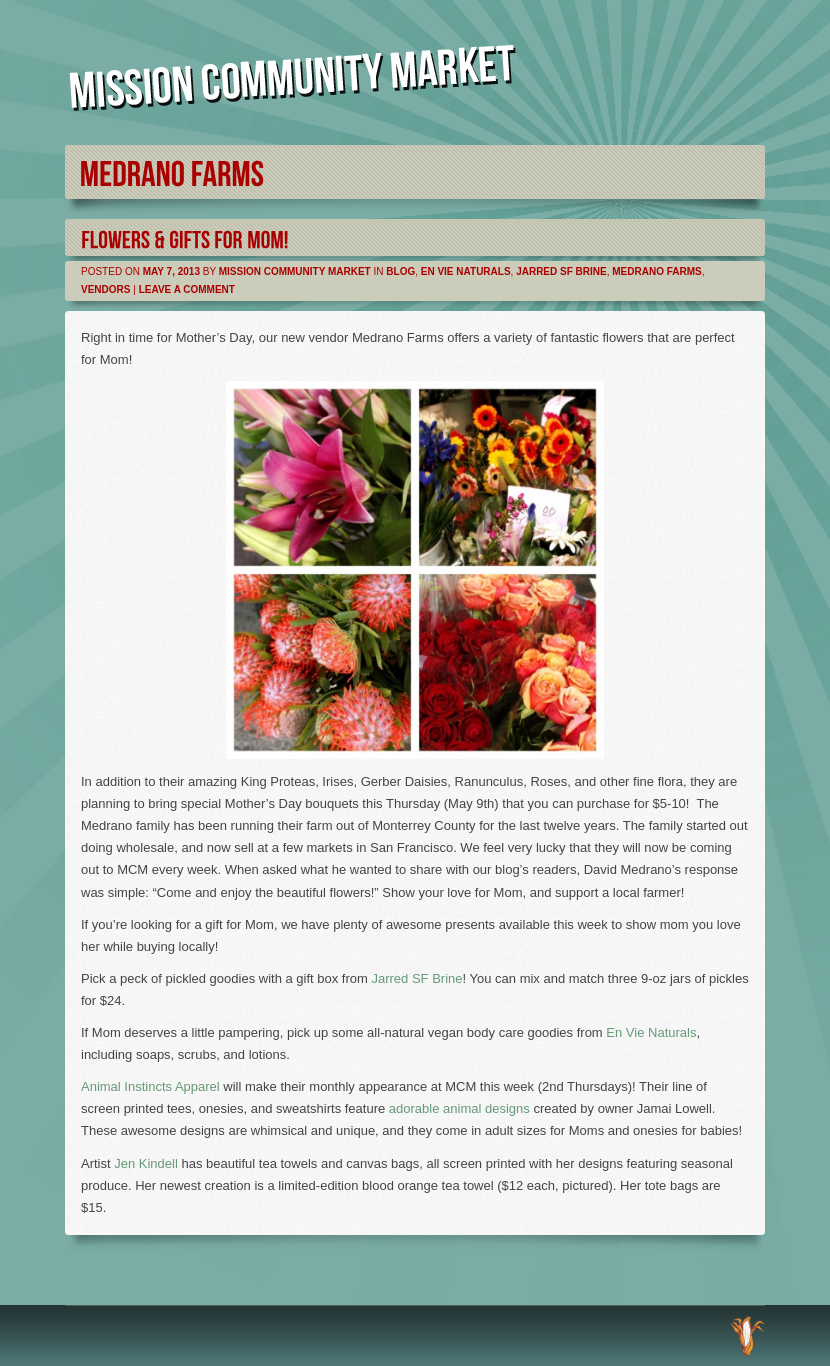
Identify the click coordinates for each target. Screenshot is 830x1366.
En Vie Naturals (466, 271)
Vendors (105, 289)
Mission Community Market (295, 271)
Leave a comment (187, 289)
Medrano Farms (656, 271)
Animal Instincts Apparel (150, 1086)
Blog (400, 271)
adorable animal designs (459, 1108)
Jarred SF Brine (561, 271)
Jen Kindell (146, 1163)
